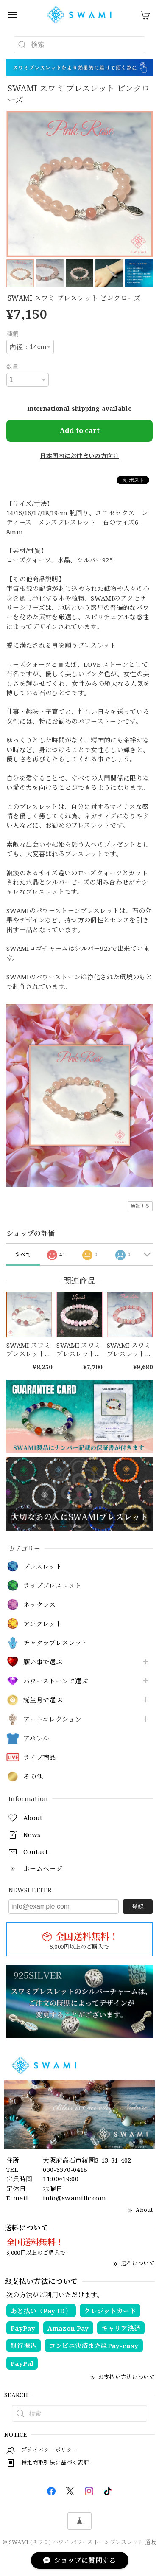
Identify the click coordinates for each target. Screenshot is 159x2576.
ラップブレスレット (52, 1586)
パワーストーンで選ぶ (55, 1681)
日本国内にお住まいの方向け (79, 456)
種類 (12, 334)
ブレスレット (42, 1566)
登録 (138, 1906)
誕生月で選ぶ (42, 1700)
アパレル (36, 1738)
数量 (12, 366)
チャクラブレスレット (55, 1643)
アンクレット (42, 1624)
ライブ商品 (39, 1757)
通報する (140, 1205)
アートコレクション (52, 1719)
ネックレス (39, 1605)
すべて (23, 1254)
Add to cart (80, 430)
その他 (33, 1777)
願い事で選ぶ (42, 1662)
